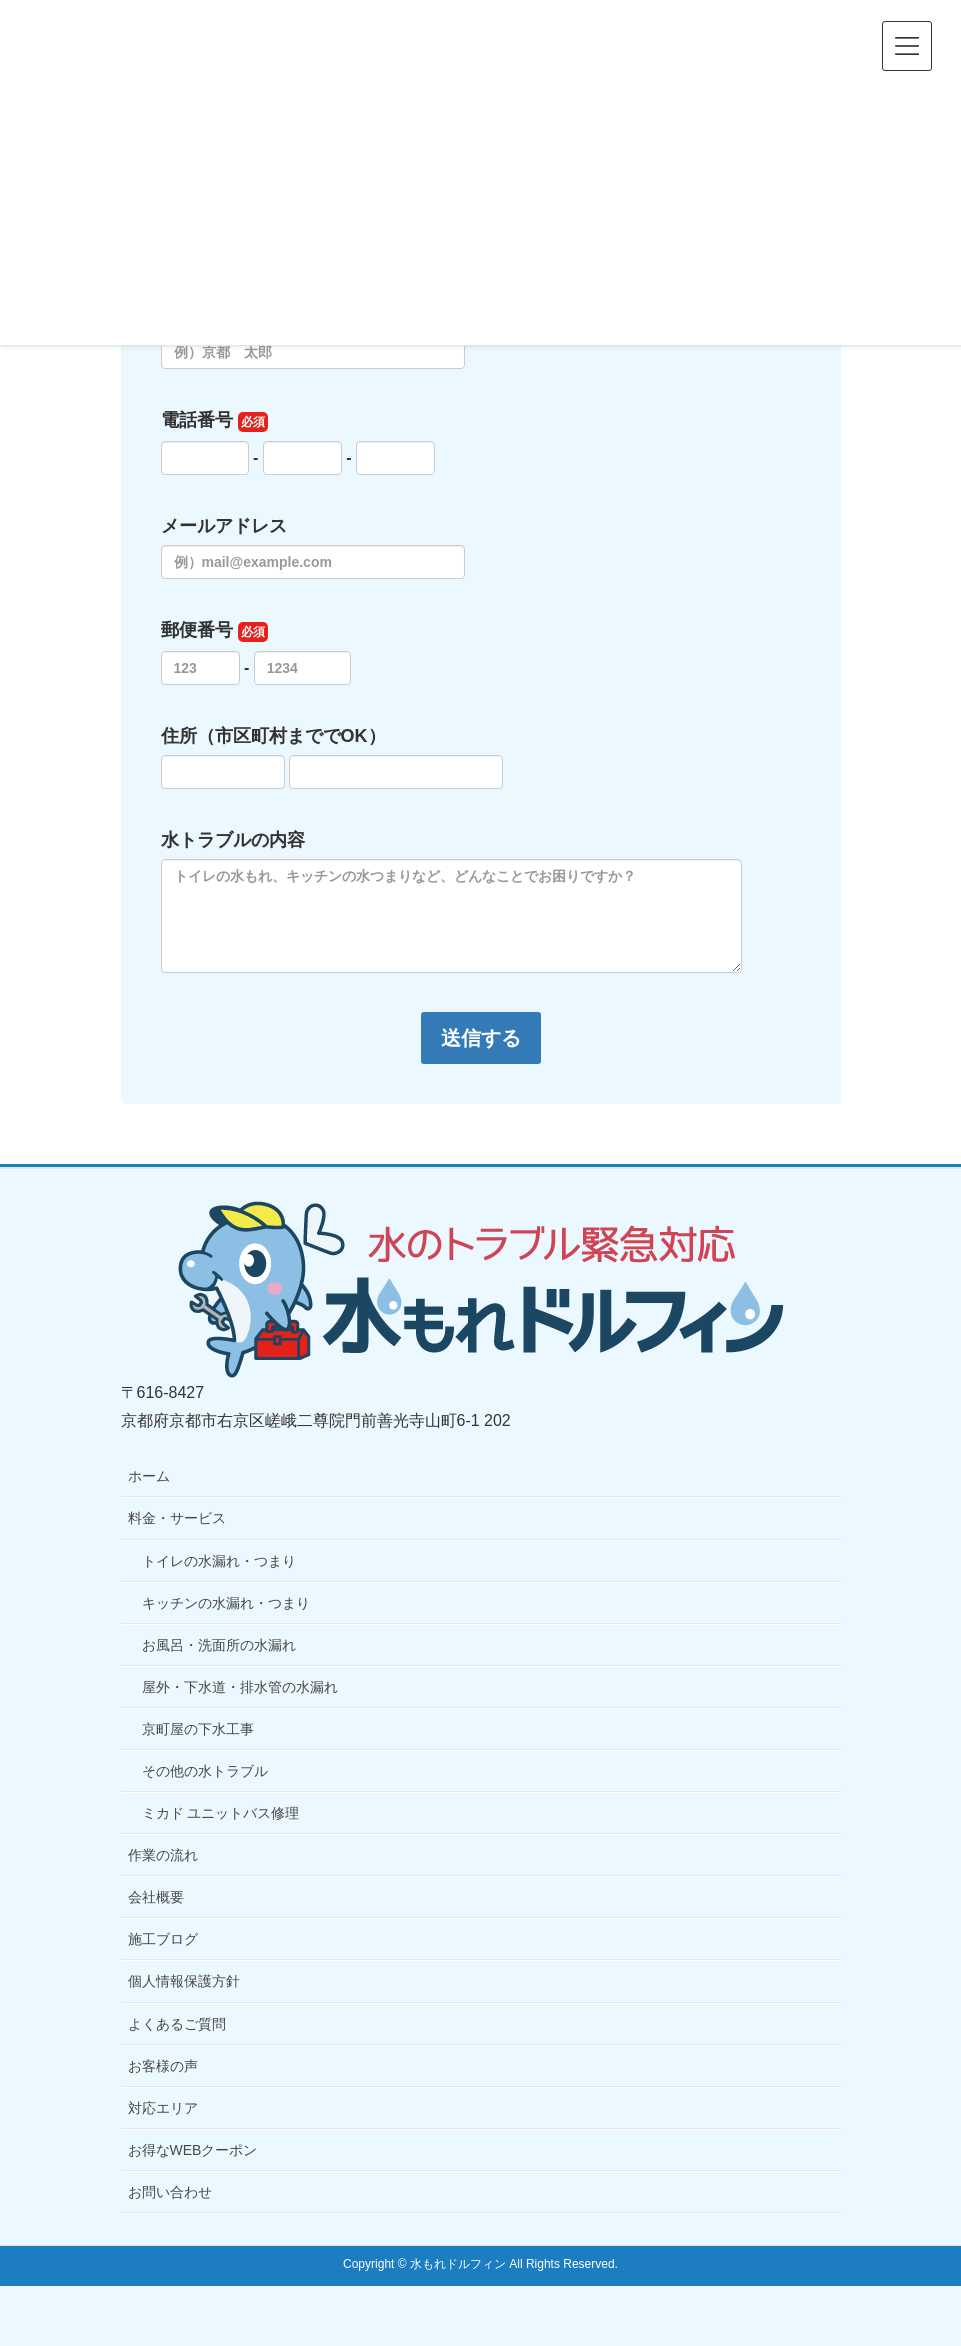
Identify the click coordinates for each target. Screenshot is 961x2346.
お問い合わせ (170, 2192)
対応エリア (163, 2108)
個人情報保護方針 (184, 1981)
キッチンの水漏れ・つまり (226, 1603)
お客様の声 (163, 2066)
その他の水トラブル (205, 1771)
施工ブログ (163, 1939)
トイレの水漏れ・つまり (219, 1561)
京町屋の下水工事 (198, 1729)
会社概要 (156, 1897)
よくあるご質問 (177, 2024)
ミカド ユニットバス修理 (221, 1813)
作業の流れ (163, 1855)
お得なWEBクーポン (193, 2150)
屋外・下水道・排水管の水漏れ (240, 1687)
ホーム (149, 1476)
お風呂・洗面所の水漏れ (219, 1645)
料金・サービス (177, 1518)
